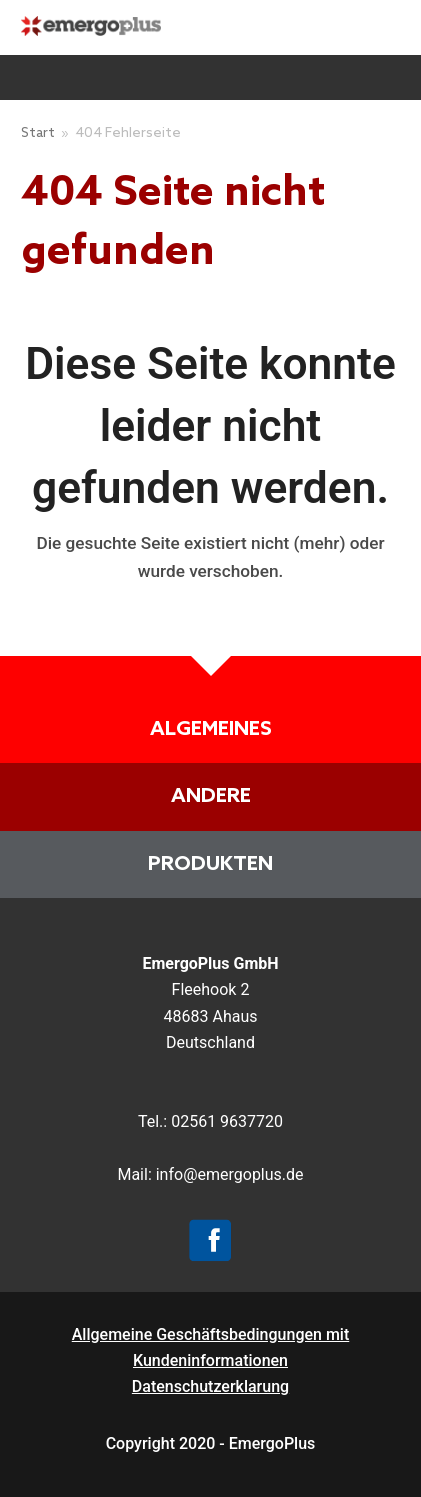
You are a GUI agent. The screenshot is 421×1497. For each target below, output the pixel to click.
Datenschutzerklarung (210, 1386)
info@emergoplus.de (230, 1174)
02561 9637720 (227, 1121)
